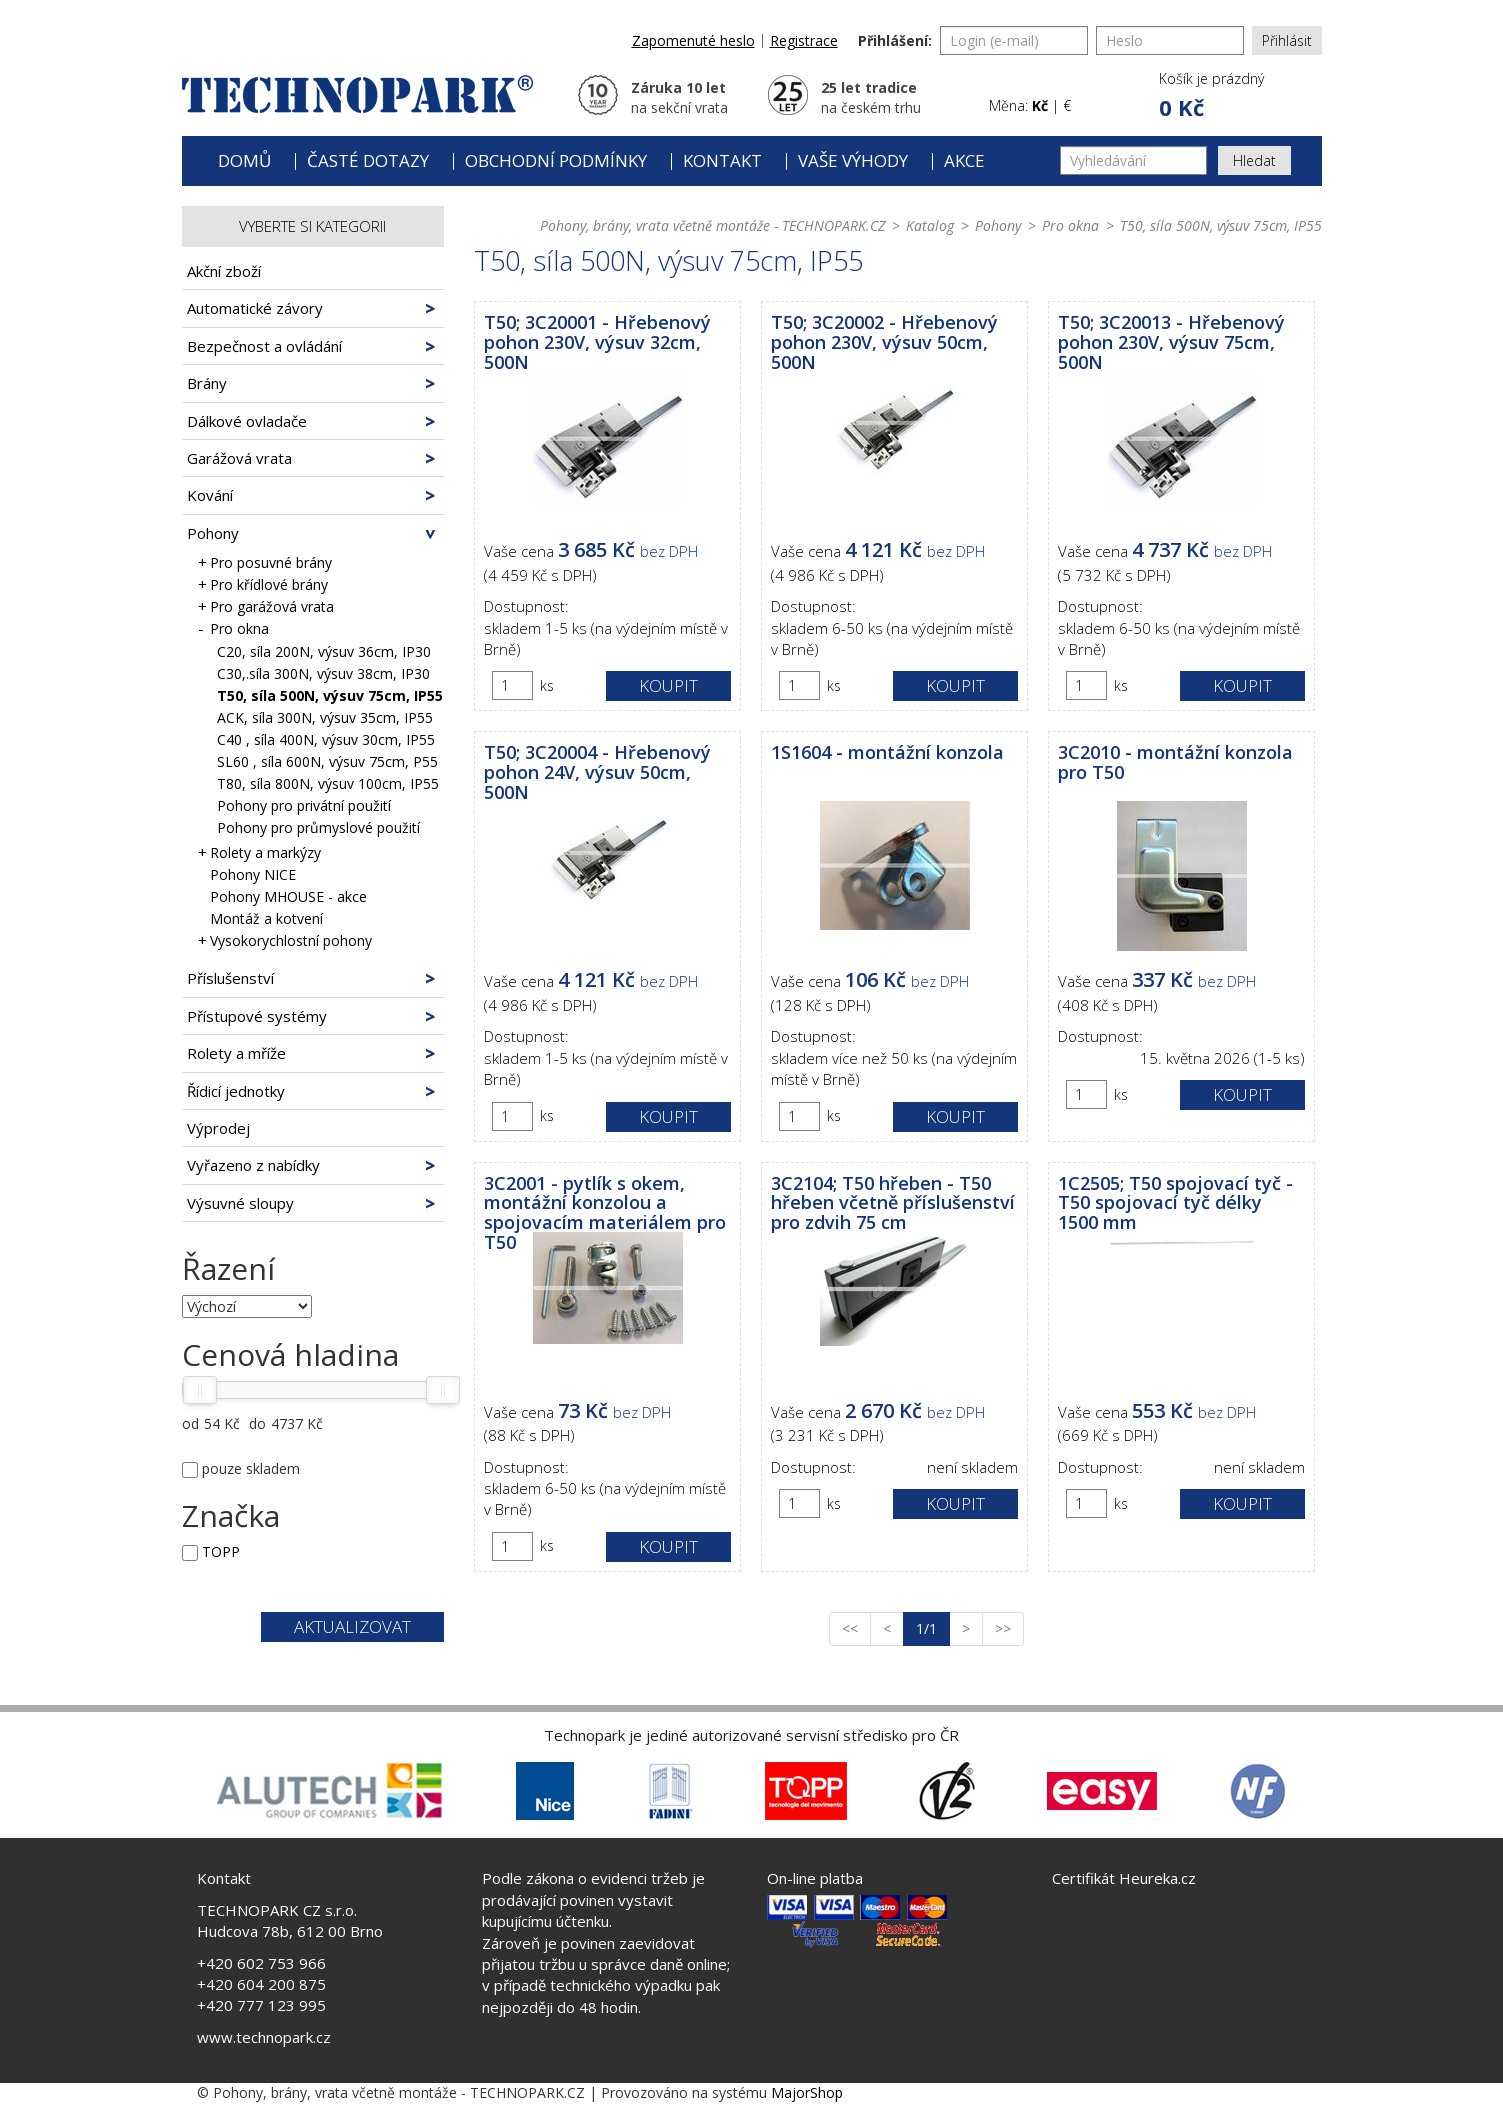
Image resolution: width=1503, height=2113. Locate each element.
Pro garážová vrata (267, 606)
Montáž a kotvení (266, 918)
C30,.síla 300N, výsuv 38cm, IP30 (323, 673)
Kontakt (722, 160)
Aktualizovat (352, 1626)
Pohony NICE (253, 874)
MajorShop (807, 2092)
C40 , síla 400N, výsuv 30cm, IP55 (326, 739)
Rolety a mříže (236, 1053)
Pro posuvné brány (266, 562)
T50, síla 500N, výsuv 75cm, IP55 (330, 695)
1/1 (933, 1628)
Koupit (668, 685)
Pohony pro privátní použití (304, 805)
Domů (244, 160)
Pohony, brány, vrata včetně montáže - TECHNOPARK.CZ (712, 225)
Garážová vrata (239, 458)
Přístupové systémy (257, 1016)
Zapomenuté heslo (693, 40)
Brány (207, 383)
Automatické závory (255, 308)
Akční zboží (224, 271)
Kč (1040, 105)
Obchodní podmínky (556, 160)
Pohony (213, 533)
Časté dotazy (368, 160)
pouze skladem (251, 1468)
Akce (964, 160)
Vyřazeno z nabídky (253, 1165)
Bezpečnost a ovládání (264, 346)
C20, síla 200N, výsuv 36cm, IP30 (324, 651)
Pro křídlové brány (264, 584)
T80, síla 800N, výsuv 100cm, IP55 (328, 783)
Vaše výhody (853, 160)
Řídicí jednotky (236, 1091)
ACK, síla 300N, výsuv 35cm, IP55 (325, 717)
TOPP (221, 1551)
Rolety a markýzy (261, 852)
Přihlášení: (895, 40)
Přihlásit (1287, 40)
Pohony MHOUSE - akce (288, 896)
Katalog (930, 225)
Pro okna (235, 628)
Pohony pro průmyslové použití (318, 827)
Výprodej (218, 1128)
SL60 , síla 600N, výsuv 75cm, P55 (327, 761)
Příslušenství (230, 978)
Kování (210, 495)
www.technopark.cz (264, 2037)
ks (547, 685)
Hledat (1254, 160)
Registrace (804, 40)
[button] (1210, 96)
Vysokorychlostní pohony (286, 940)
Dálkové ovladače (247, 421)
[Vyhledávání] (1133, 160)
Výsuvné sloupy (240, 1203)
